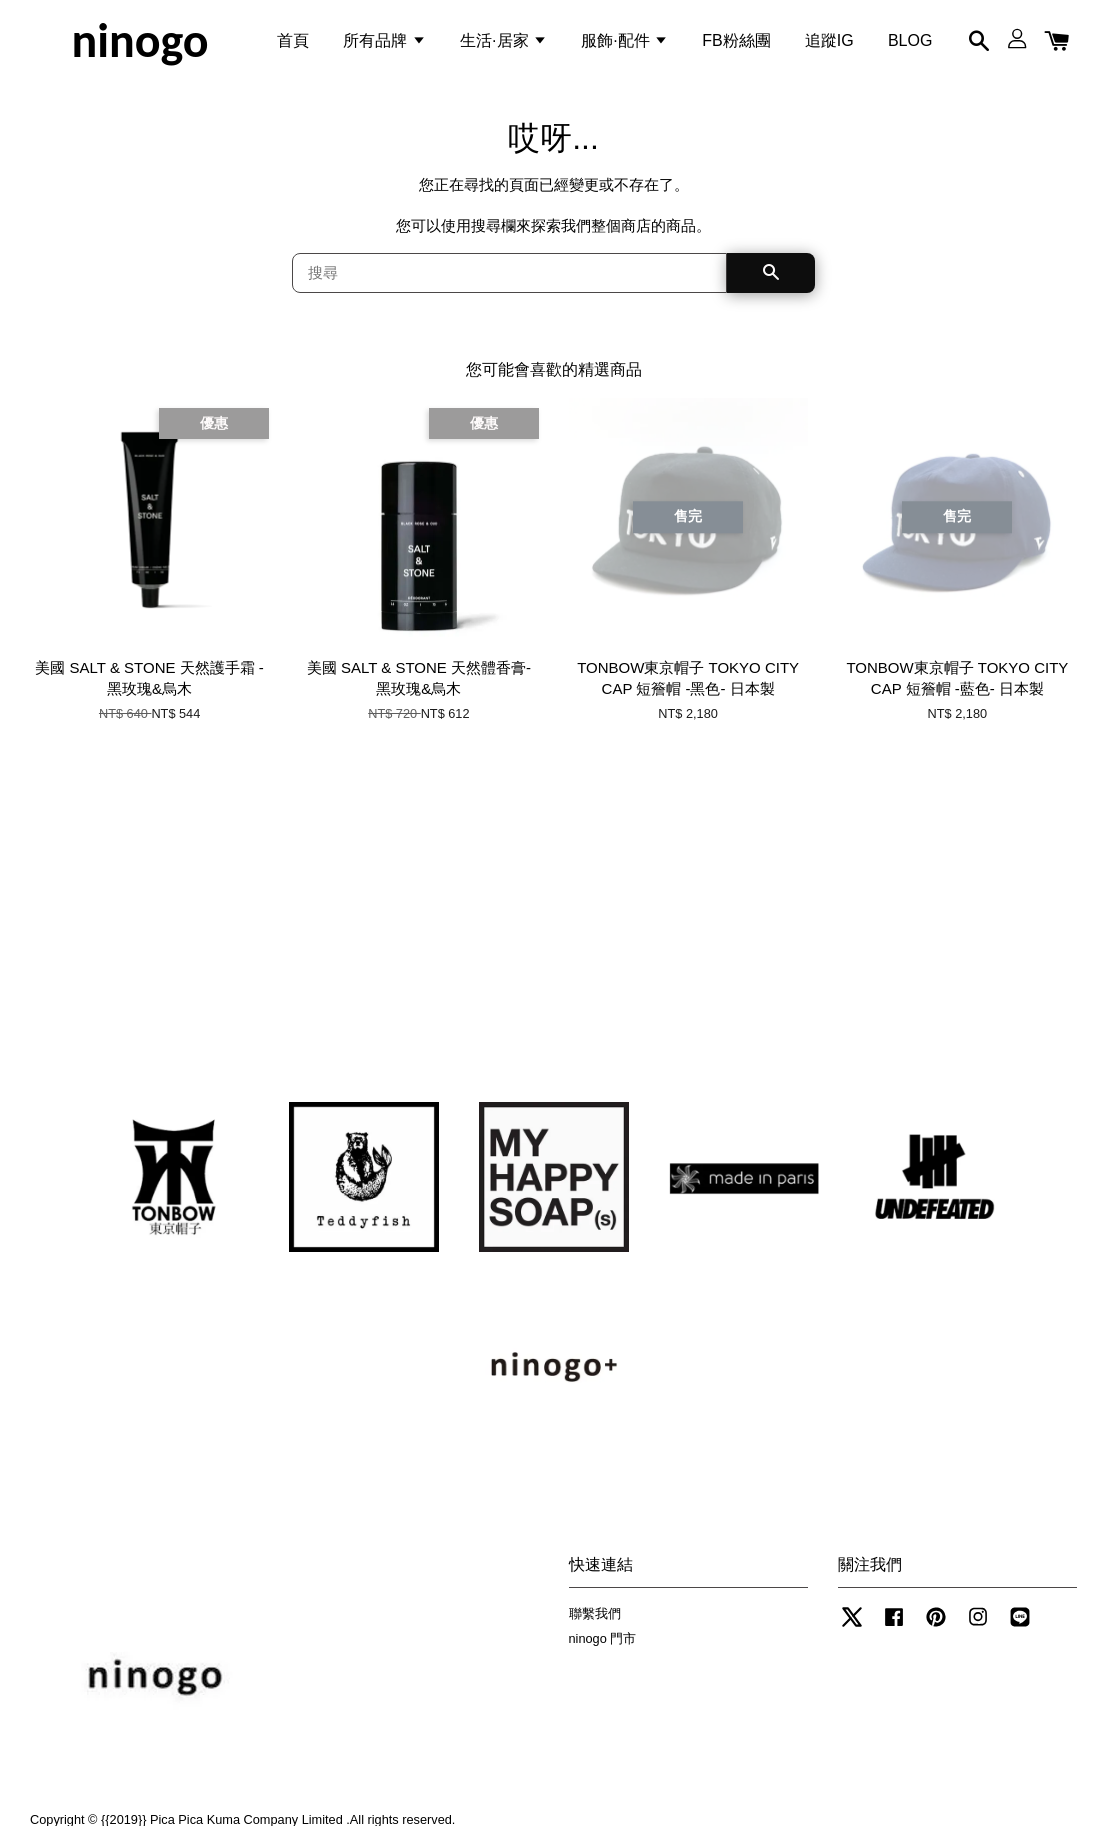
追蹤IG (829, 43)
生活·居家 (503, 43)
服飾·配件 (624, 43)
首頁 (293, 43)
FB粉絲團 (736, 43)
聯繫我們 (595, 1622)
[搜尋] (510, 282)
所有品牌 (384, 43)
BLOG (910, 43)
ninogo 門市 (603, 1647)
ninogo (139, 44)
